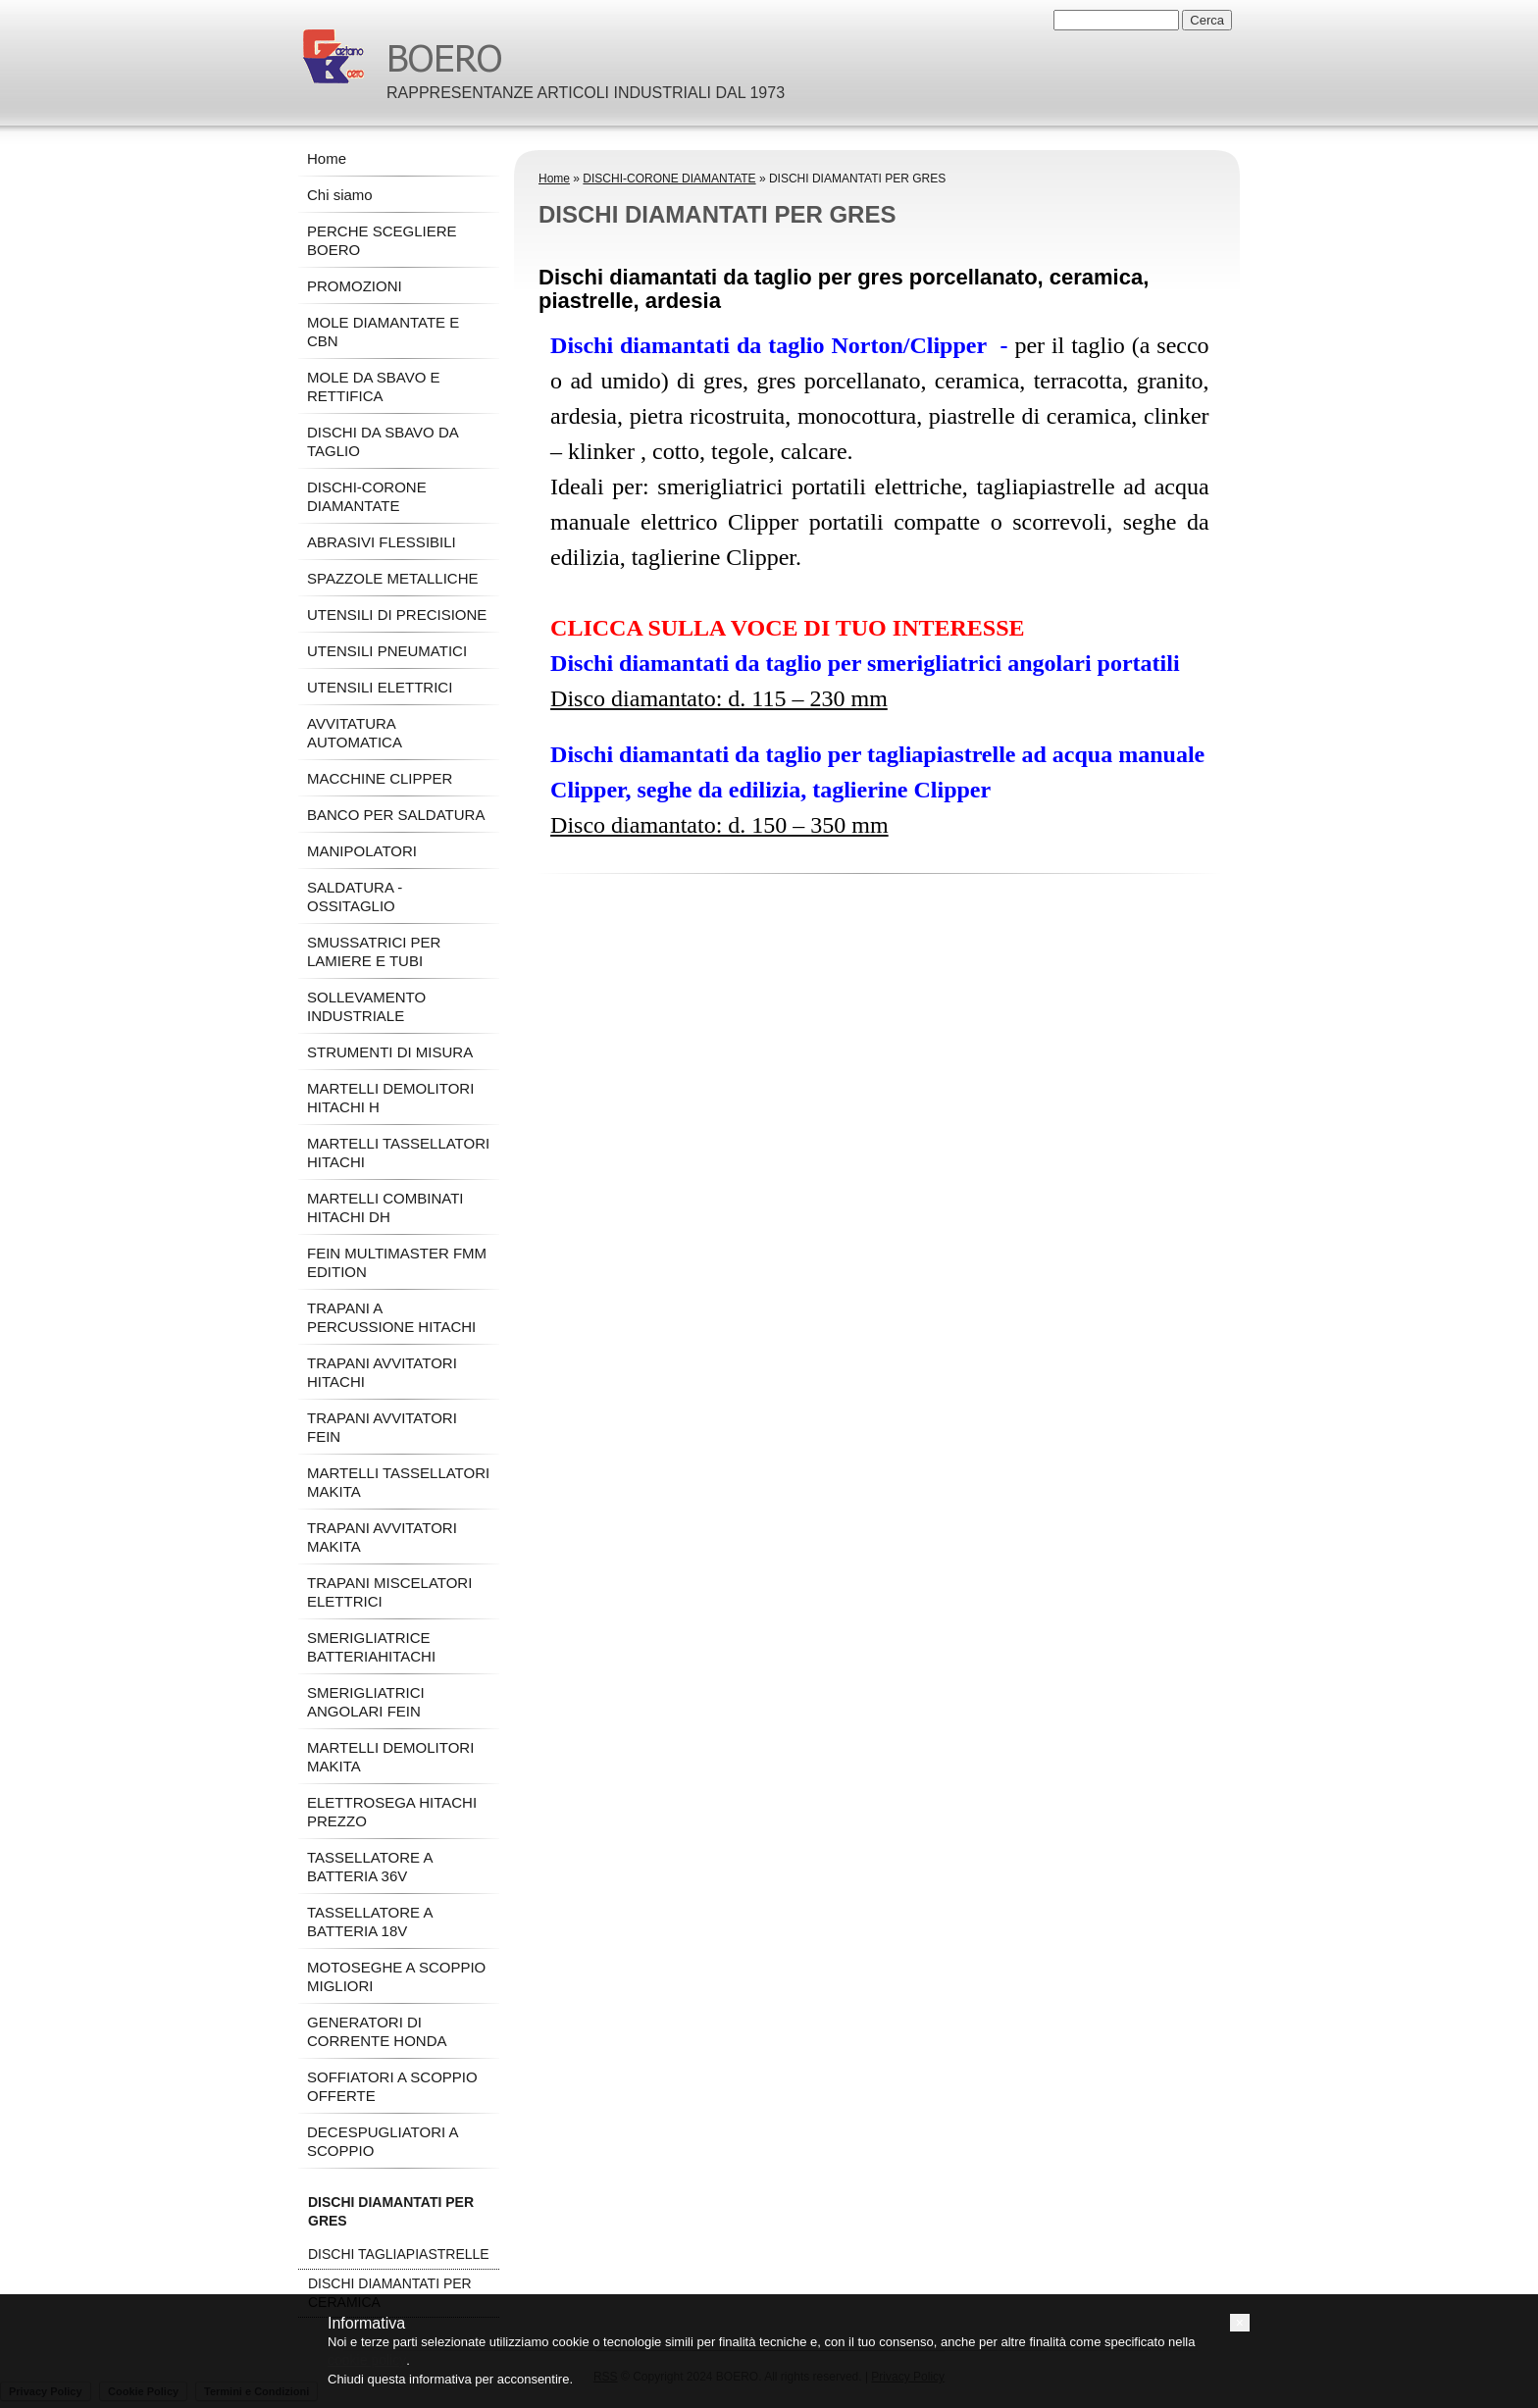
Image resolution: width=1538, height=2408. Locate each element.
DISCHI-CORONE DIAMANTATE (669, 178)
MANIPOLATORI (362, 851)
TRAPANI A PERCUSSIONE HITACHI (391, 1317)
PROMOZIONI (354, 286)
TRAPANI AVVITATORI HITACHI (382, 1372)
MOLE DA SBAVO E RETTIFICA (373, 386)
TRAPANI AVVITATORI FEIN (382, 1427)
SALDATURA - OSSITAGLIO (354, 896)
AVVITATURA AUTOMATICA (354, 732)
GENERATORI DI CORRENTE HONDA (377, 2031)
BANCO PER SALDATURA (396, 814)
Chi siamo (340, 194)
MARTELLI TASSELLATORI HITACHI (398, 1152)
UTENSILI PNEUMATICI (387, 650)
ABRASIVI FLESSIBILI (381, 542)
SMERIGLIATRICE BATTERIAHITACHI (371, 1647)
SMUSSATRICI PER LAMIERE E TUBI (373, 951)
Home (554, 178)
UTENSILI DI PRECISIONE (397, 614)
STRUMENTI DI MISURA (390, 1052)
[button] (1240, 2322)
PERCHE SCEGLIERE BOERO (382, 240)
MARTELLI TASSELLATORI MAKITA (398, 1482)
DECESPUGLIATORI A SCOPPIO (382, 2141)
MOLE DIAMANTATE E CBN (383, 331)
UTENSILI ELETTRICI (379, 687)
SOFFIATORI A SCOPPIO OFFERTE (392, 2086)
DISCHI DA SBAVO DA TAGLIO (382, 441)
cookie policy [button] (367, 2360)
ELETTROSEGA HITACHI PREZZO (392, 1811)
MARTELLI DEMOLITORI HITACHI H (390, 1097)
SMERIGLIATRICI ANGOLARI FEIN (366, 1701)
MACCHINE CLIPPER (379, 778)
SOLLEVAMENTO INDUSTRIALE (366, 1006)
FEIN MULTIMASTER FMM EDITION (397, 1262)
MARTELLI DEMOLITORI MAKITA (390, 1756)
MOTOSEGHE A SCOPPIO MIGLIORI (396, 1976)
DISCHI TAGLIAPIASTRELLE (398, 2254)
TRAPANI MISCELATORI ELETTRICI (389, 1592)
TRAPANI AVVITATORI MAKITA (382, 1537)
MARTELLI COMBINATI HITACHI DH (385, 1207)
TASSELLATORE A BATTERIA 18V (370, 1921)
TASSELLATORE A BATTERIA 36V (370, 1866)
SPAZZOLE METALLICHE (393, 578)
